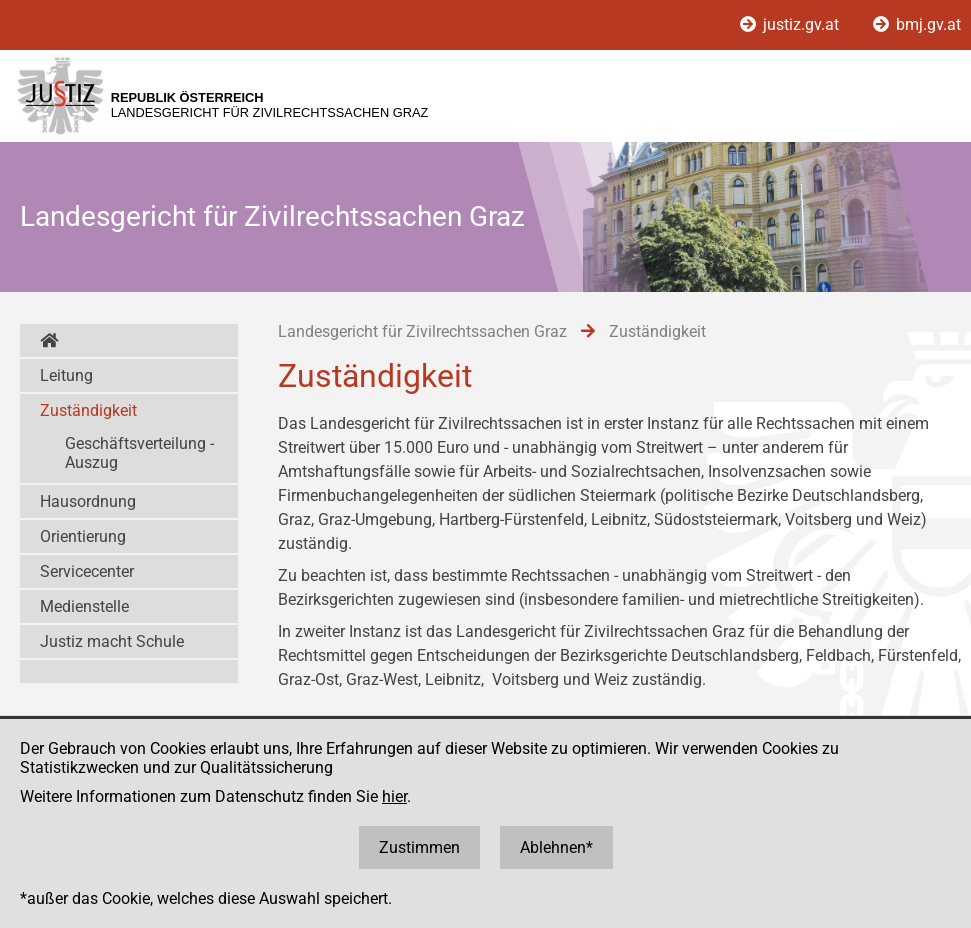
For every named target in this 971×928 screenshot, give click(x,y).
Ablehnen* (556, 847)
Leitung (66, 375)
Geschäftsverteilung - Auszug (139, 453)
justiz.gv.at (791, 24)
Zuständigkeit (88, 410)
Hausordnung (88, 501)
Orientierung (83, 536)
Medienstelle (84, 606)
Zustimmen (419, 847)
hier (394, 796)
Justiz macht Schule (112, 641)
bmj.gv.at (917, 24)
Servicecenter (87, 571)
